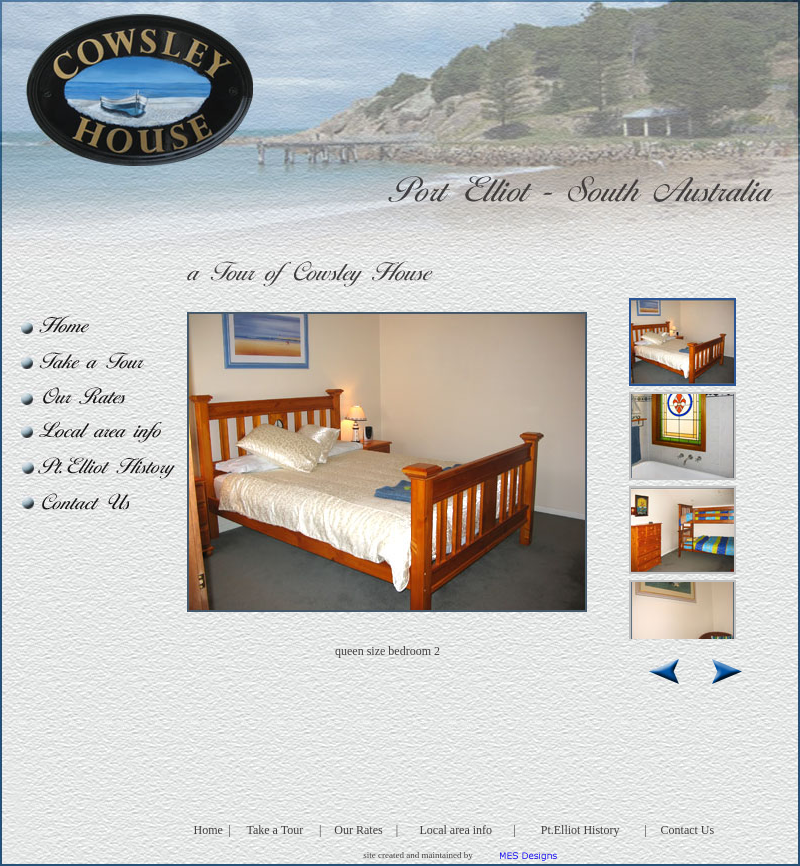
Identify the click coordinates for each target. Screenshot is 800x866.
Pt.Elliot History (580, 830)
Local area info (455, 830)
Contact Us (688, 830)
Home (208, 830)
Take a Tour (274, 830)
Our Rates (358, 830)
